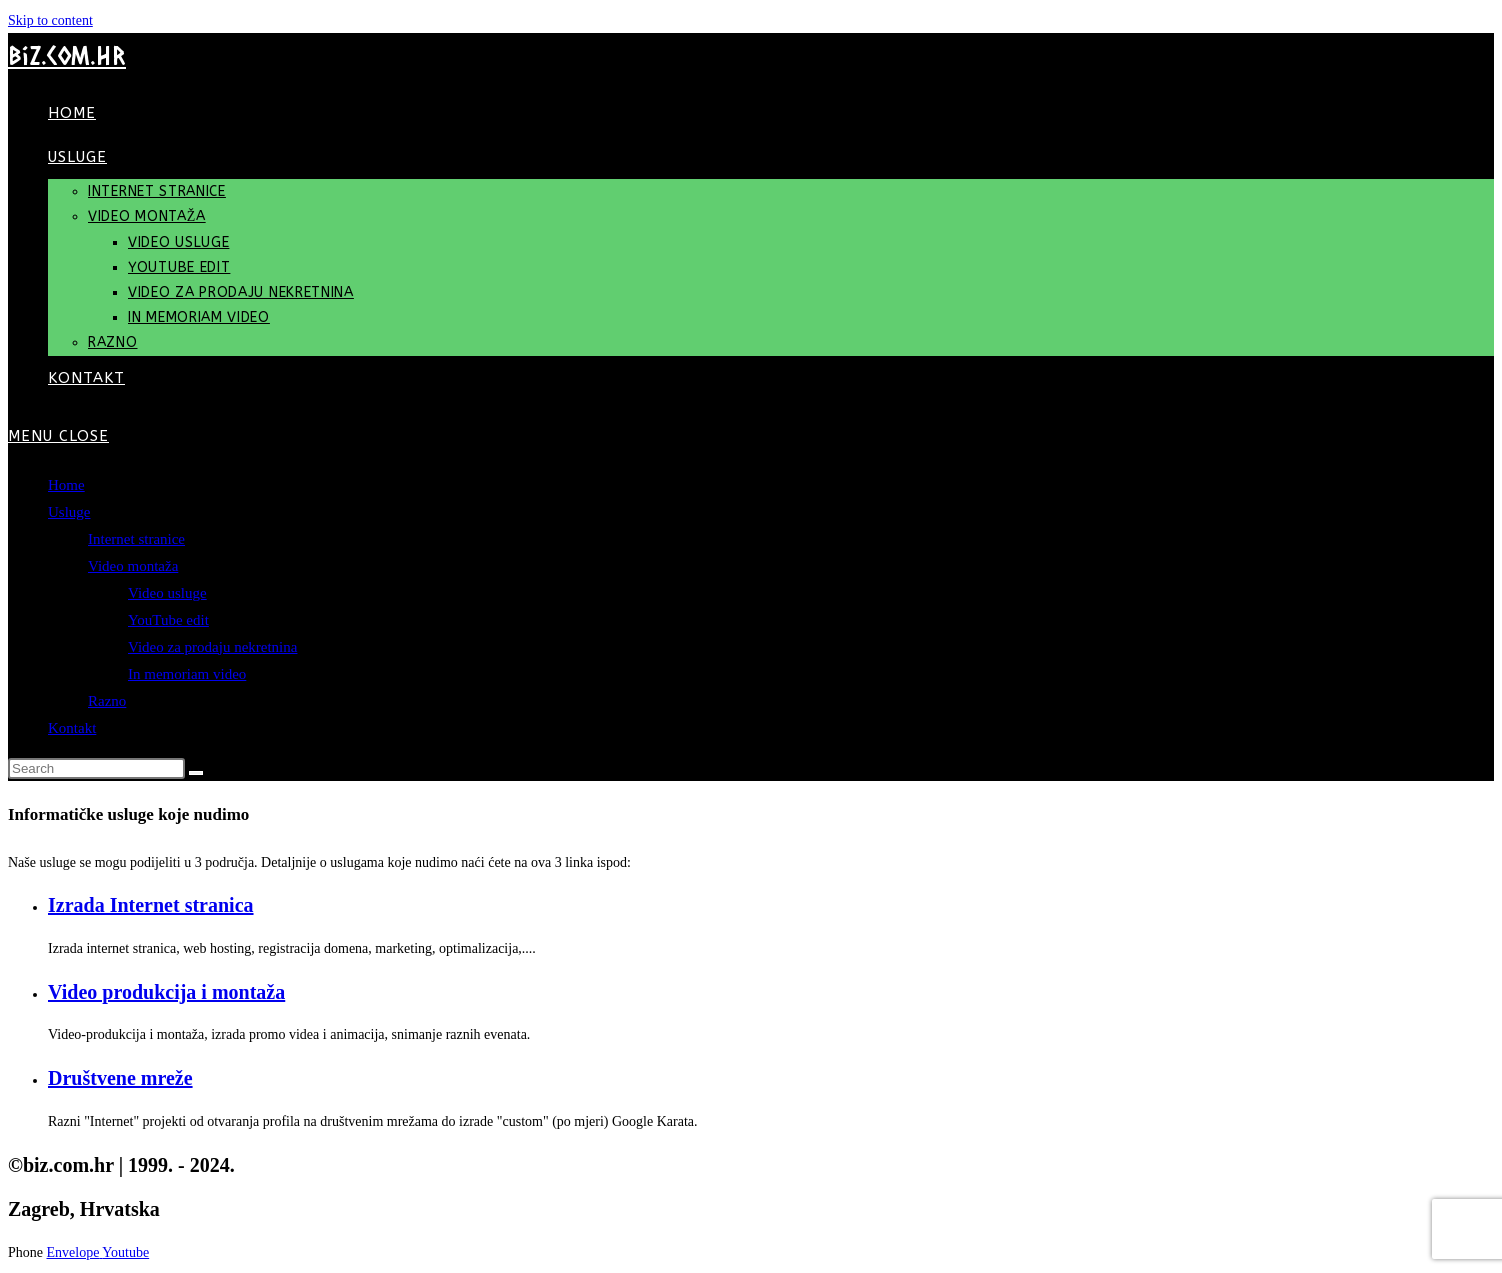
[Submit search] (196, 773)
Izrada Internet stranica (151, 905)
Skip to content (50, 20)
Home (66, 485)
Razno (107, 701)
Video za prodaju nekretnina (212, 647)
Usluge (69, 512)
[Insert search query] (96, 768)
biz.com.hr (67, 55)
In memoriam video (187, 674)
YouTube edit (168, 620)
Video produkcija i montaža (166, 992)
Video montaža (133, 566)
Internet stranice (136, 539)
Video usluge (167, 593)
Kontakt (72, 728)
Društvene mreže (120, 1078)
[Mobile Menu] (58, 436)
